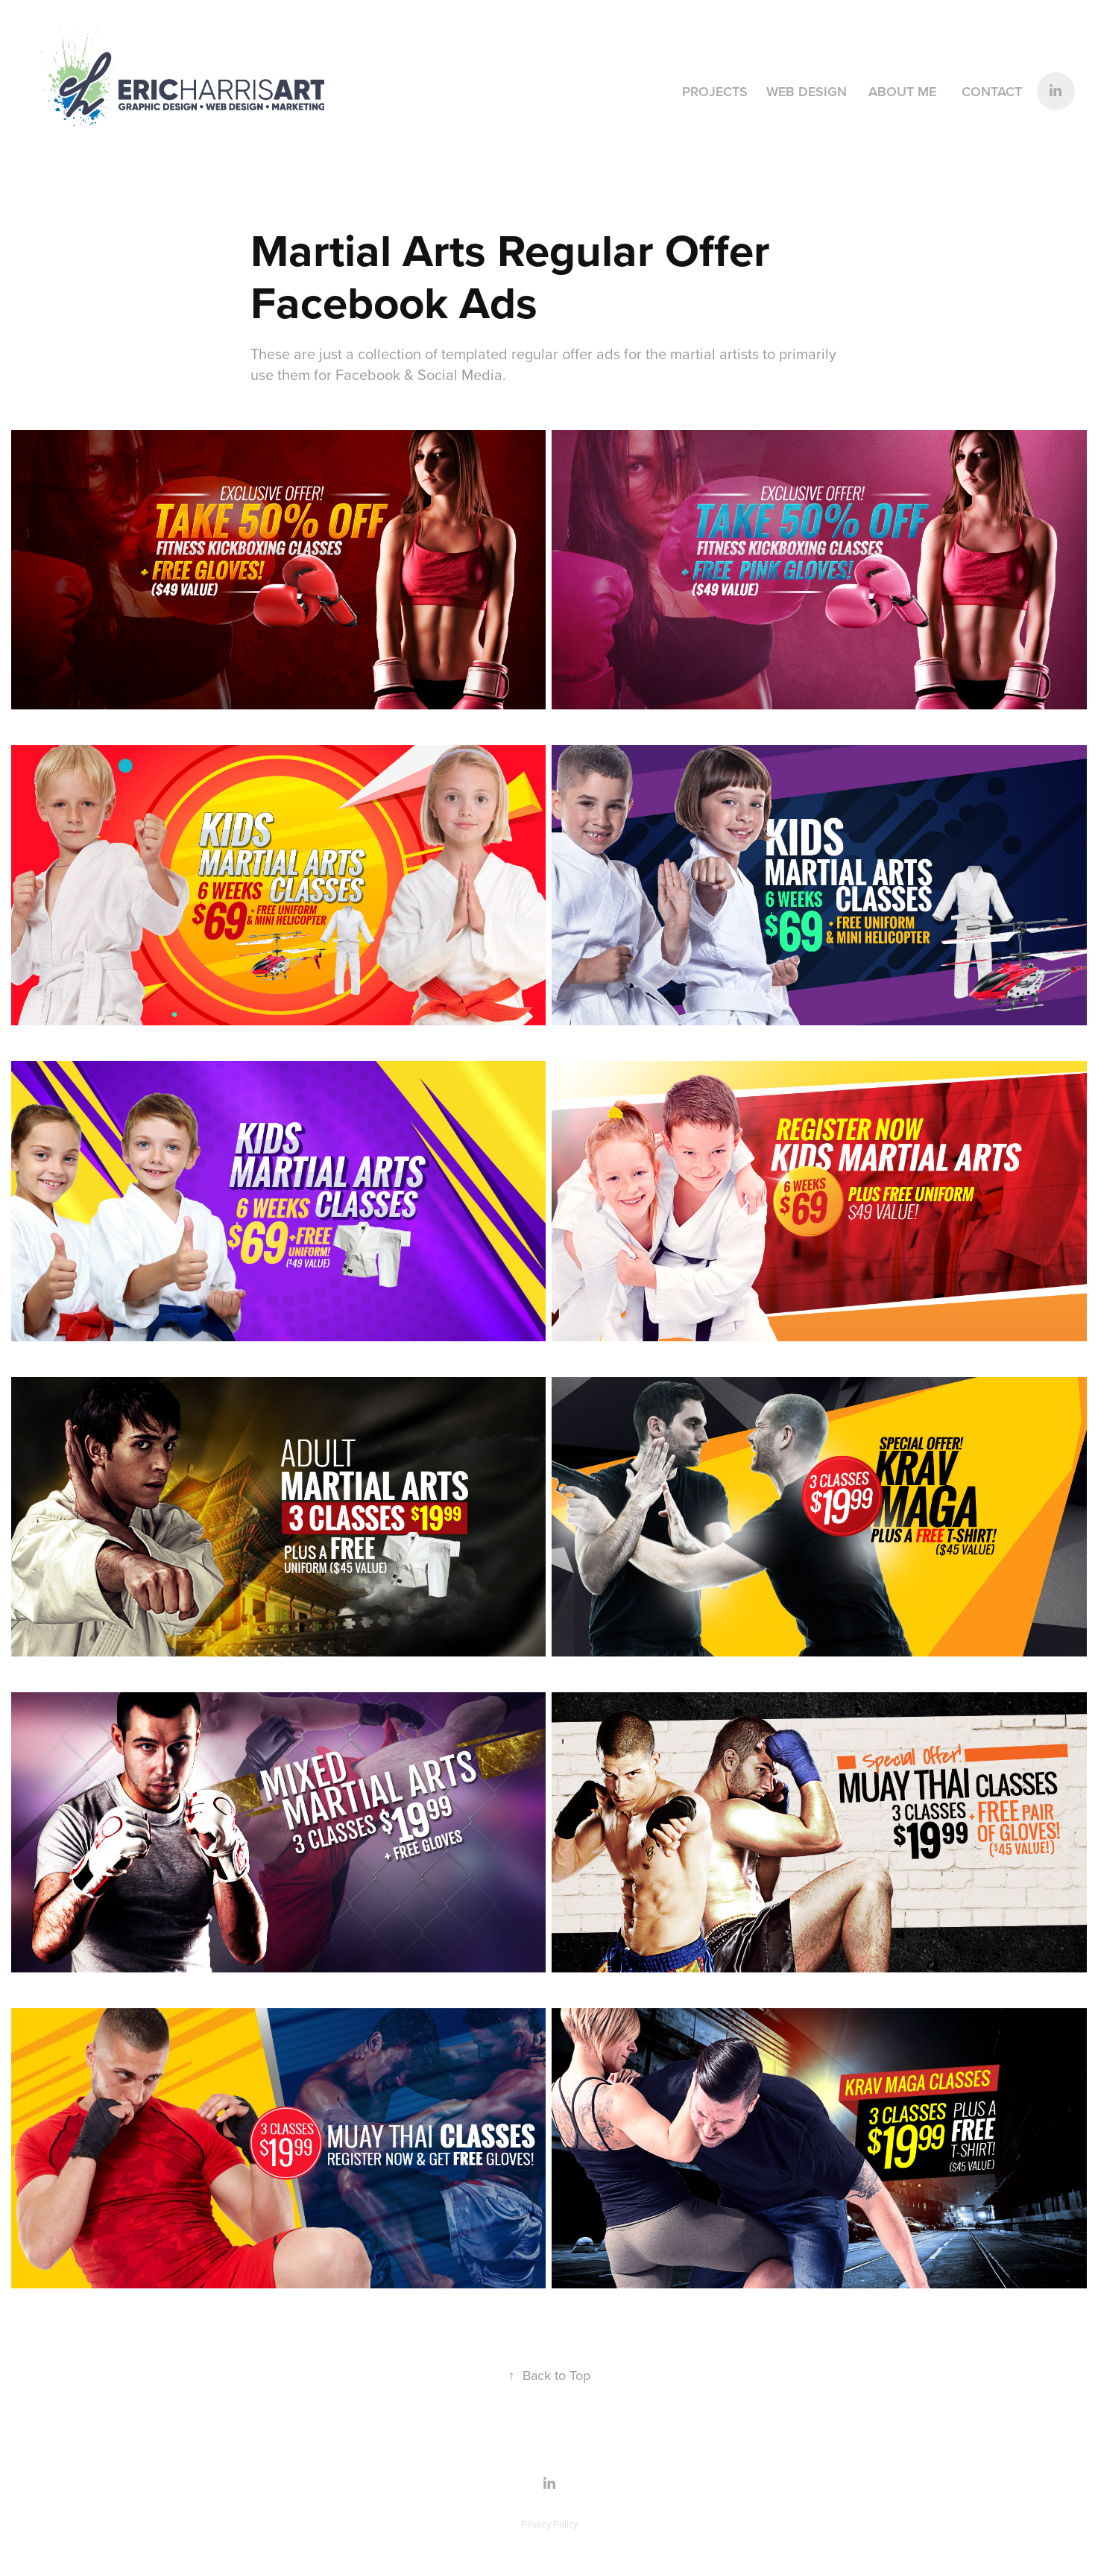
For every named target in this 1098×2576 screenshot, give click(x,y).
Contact (992, 91)
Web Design (806, 91)
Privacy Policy (549, 2524)
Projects (715, 91)
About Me (902, 91)
